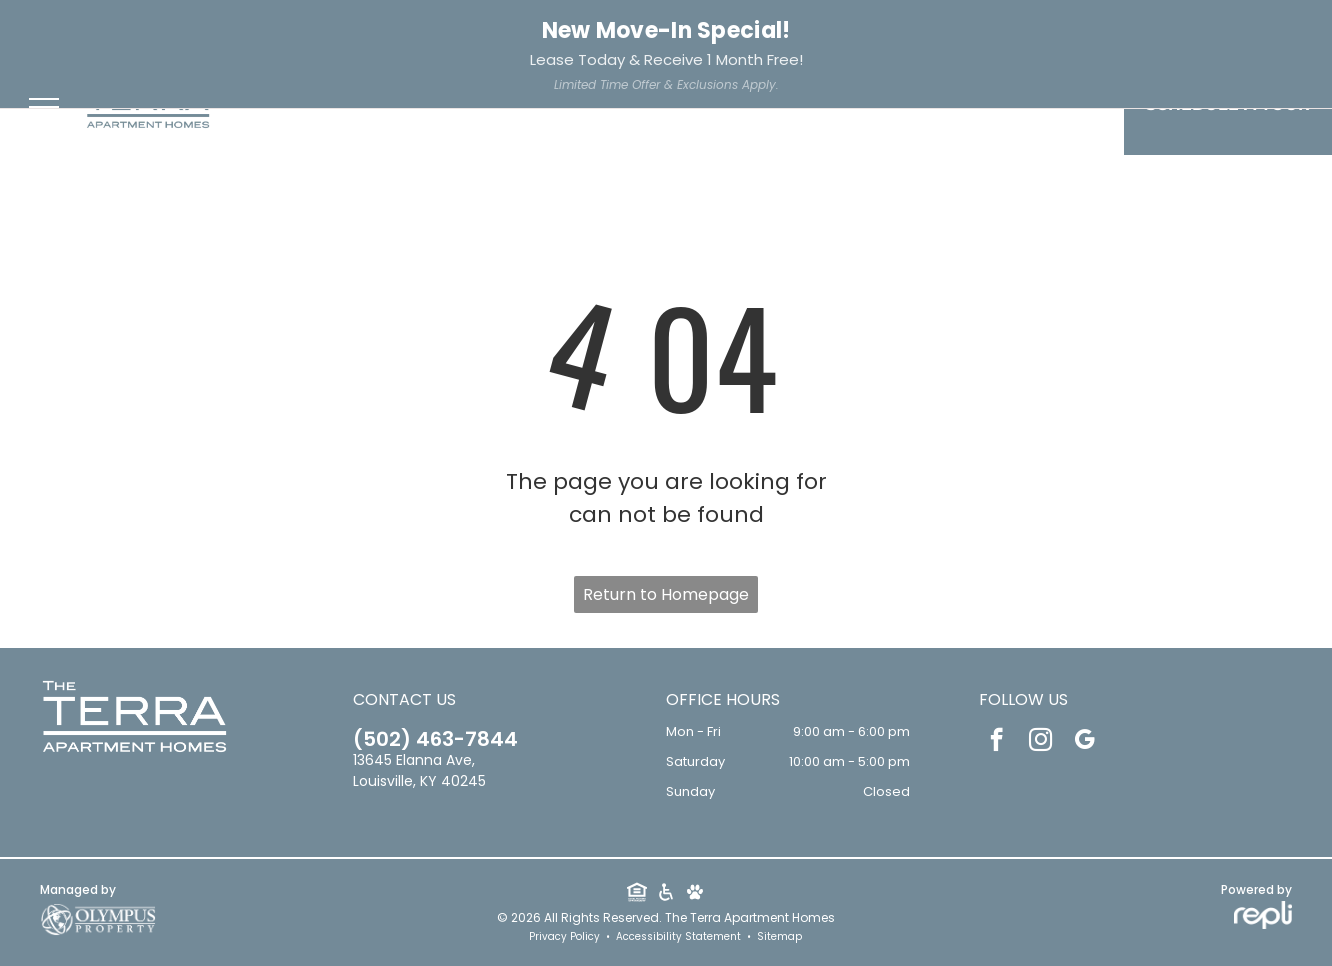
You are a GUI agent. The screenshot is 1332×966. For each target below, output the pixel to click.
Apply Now (1274, 26)
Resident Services (1140, 26)
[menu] (44, 107)
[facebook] (355, 29)
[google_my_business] (419, 29)
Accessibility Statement (678, 936)
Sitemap (779, 936)
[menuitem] (379, 109)
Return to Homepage (666, 594)
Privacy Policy (564, 936)
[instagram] (387, 29)
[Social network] (636, 894)
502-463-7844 (82, 27)
